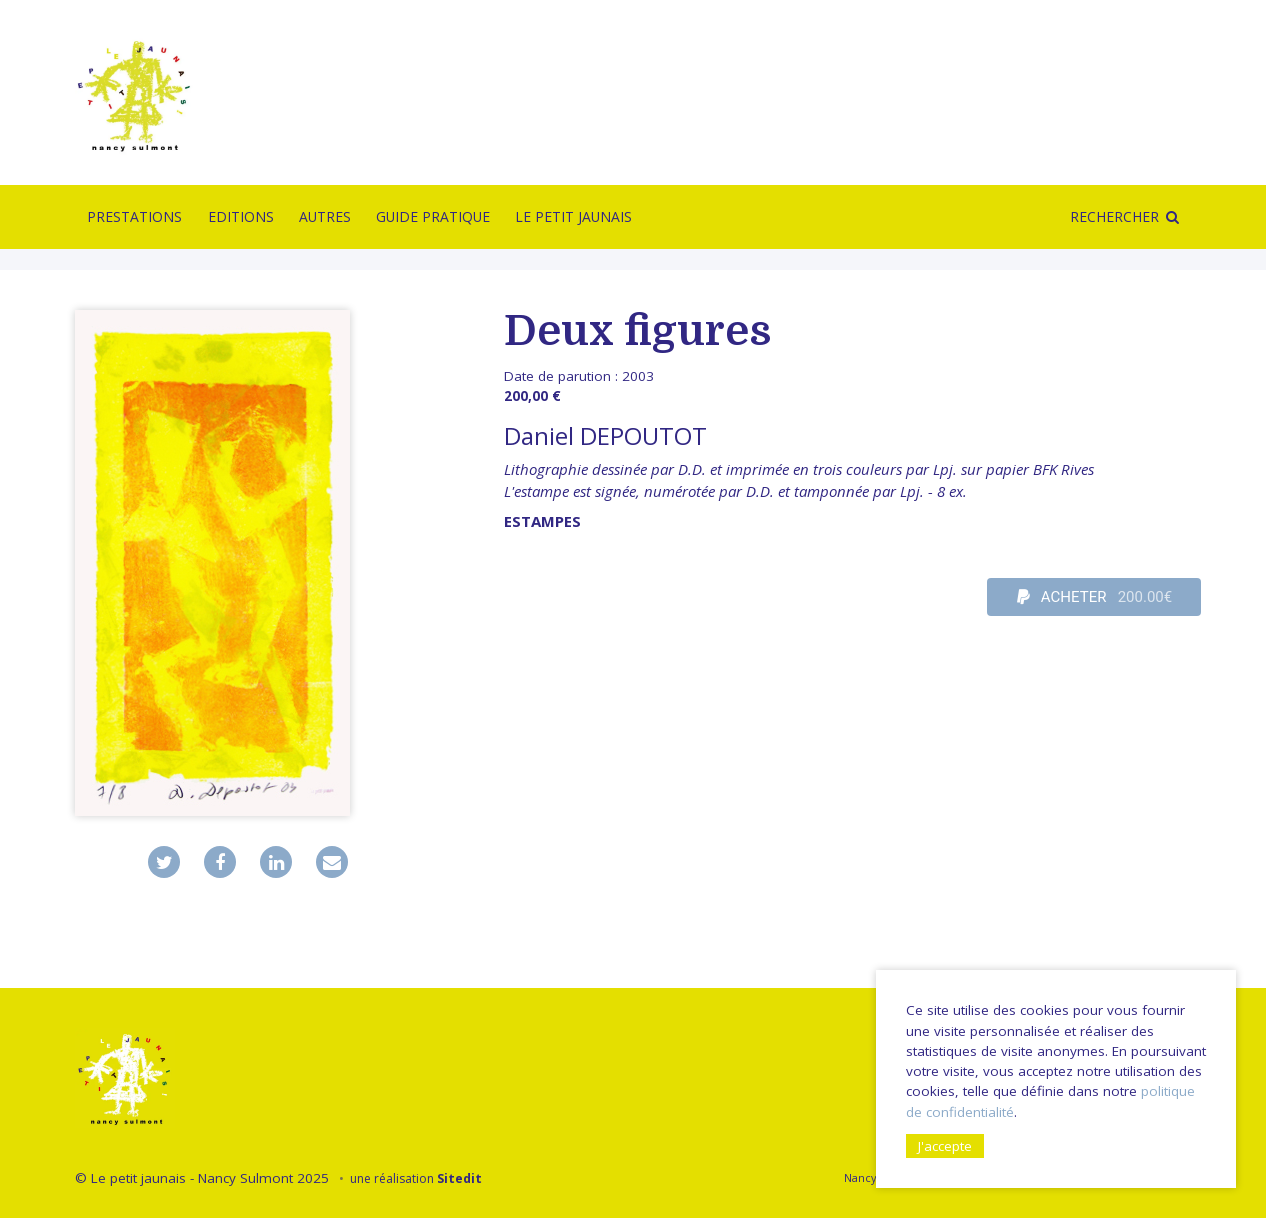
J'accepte (945, 1146)
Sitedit (459, 1178)
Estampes (542, 521)
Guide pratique (433, 216)
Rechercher (1114, 216)
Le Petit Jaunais (573, 216)
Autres (325, 216)
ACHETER (1095, 597)
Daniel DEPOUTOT (605, 435)
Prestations (134, 216)
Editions (241, 216)
